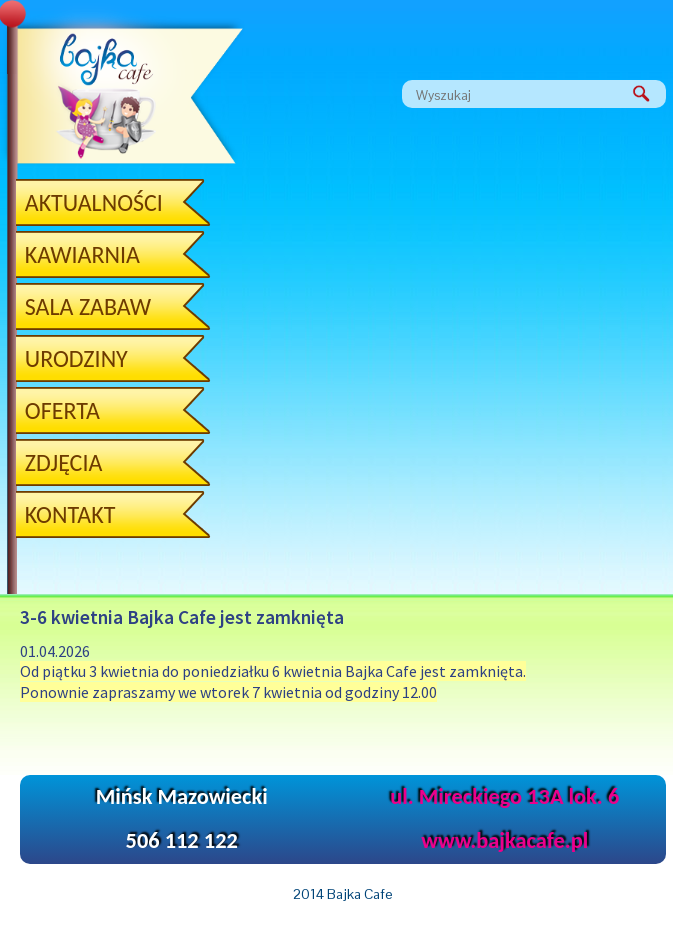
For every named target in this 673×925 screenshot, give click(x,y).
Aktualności (94, 202)
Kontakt (70, 514)
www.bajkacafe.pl (504, 840)
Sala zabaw (88, 306)
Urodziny (76, 358)
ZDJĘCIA (64, 462)
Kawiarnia (82, 254)
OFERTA (62, 410)
